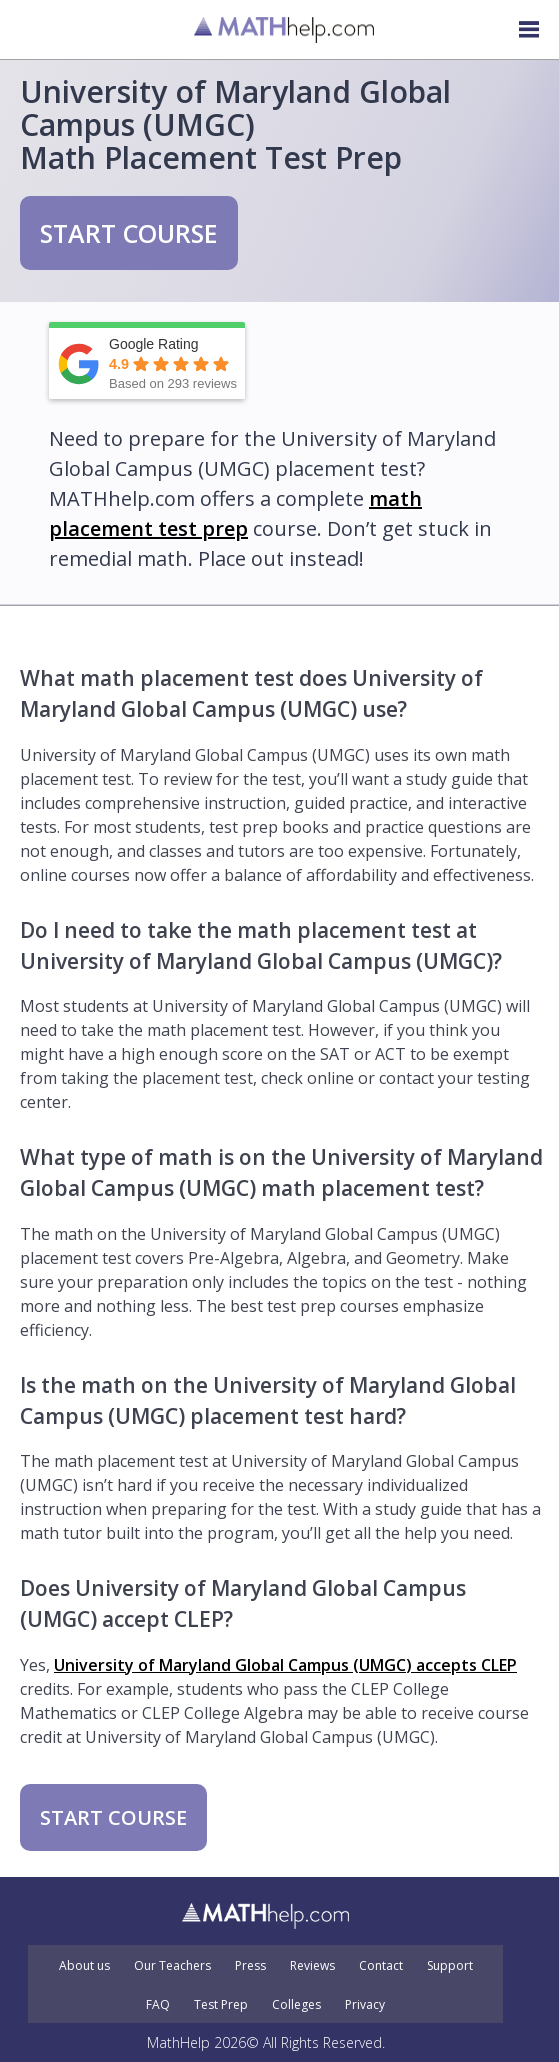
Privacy (365, 2005)
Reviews (312, 1966)
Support (450, 1966)
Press (250, 1966)
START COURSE (129, 233)
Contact (381, 1966)
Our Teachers (172, 1966)
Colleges (296, 2005)
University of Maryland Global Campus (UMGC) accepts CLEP (285, 1665)
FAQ (158, 2005)
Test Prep (221, 2005)
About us (84, 1966)
